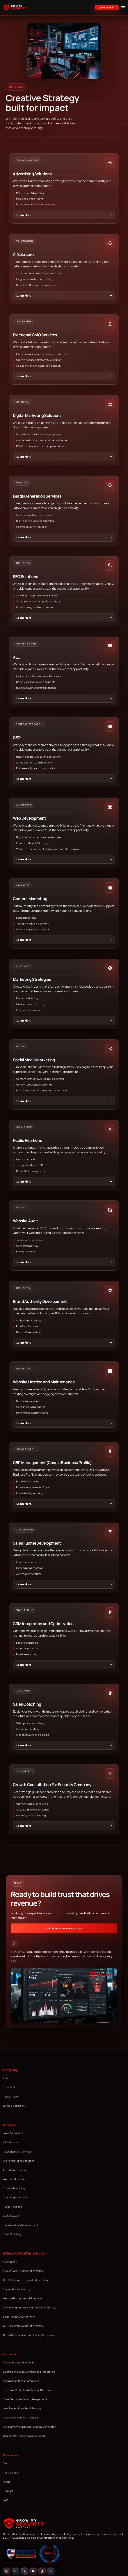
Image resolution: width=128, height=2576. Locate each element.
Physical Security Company (19, 2362)
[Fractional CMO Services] (64, 349)
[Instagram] (6, 2571)
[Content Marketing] (64, 913)
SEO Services (11, 2142)
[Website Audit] (64, 1235)
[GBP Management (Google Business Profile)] (64, 1477)
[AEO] (64, 672)
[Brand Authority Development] (64, 1316)
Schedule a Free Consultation (64, 1928)
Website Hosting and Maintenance (23, 2298)
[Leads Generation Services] (64, 511)
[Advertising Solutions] (64, 188)
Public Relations (12, 2206)
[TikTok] (42, 2571)
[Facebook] (50, 2571)
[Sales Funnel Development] (64, 1558)
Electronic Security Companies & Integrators (29, 2371)
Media (6, 2481)
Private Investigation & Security (21, 2417)
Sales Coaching (12, 2234)
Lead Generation (13, 2133)
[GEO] (64, 752)
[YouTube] (33, 2571)
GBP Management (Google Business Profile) (29, 2307)
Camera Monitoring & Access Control (24, 2435)
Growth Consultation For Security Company (28, 2334)
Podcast (8, 2490)
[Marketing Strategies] (64, 994)
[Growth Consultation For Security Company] (64, 1799)
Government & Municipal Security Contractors (30, 2426)
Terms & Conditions (14, 2105)
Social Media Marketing (16, 2289)
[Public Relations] (64, 1155)
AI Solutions (10, 2261)
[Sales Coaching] (64, 1719)
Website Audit (107, 7)
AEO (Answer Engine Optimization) (23, 2270)
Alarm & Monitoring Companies (21, 2380)
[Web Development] (64, 833)
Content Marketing (14, 2188)
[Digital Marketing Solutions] (64, 430)
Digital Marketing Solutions (18, 2160)
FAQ (5, 2500)
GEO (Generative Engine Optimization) (26, 2279)
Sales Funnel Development (19, 2316)
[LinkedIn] (15, 2571)
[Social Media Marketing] (64, 1074)
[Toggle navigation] (123, 8)
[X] (24, 2571)
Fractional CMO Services (17, 2151)
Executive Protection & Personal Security (27, 2390)
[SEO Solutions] (64, 591)
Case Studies (11, 2472)
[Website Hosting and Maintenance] (64, 1396)
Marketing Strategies (15, 2197)
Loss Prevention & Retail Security (22, 2408)
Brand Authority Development (20, 2224)
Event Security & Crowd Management (25, 2399)
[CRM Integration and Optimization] (64, 1638)
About (6, 2078)
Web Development (14, 2179)
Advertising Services (15, 2169)
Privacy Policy (11, 2096)
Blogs (6, 2463)
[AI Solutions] (64, 269)
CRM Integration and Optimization (23, 2325)
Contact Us (9, 2087)
